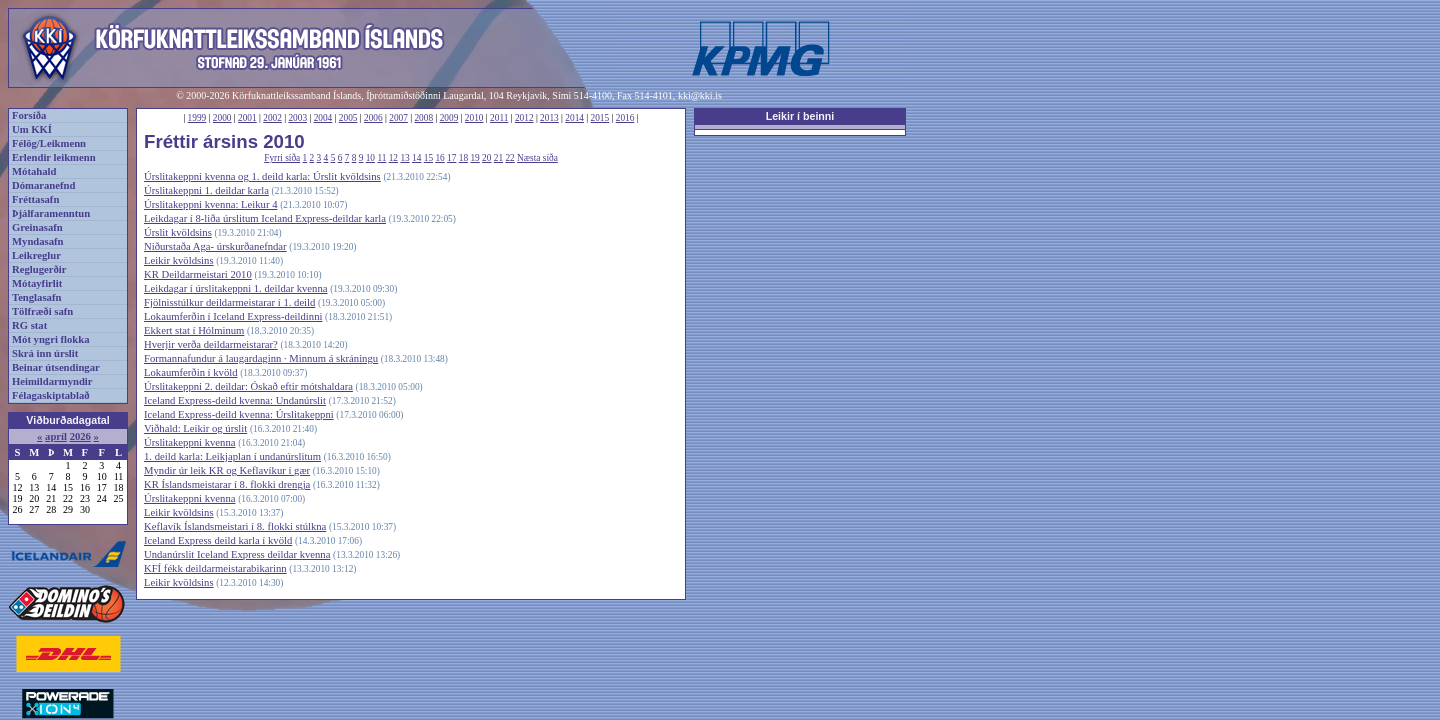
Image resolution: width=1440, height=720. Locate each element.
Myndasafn (38, 241)
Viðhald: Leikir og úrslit (195, 428)
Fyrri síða (282, 158)
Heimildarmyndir (52, 381)
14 (416, 158)
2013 (549, 118)
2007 (398, 118)
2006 (373, 118)
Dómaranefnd (43, 185)
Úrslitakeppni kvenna (189, 442)
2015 (600, 118)
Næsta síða (537, 158)
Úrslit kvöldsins (178, 232)
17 (451, 158)
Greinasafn (37, 227)
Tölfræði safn (42, 311)
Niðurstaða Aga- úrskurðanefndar (215, 246)
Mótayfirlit (37, 283)
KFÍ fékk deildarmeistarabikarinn (215, 568)
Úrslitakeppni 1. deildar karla (206, 190)
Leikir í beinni (800, 116)
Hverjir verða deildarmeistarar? (211, 344)
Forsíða (29, 115)
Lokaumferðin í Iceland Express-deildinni (233, 316)
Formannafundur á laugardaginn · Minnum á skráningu (261, 358)
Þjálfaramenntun (51, 213)
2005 (348, 118)
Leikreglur (36, 255)
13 (404, 158)
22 (509, 158)
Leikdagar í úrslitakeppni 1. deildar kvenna (235, 288)
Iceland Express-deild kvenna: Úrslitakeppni (239, 414)
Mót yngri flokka (51, 339)
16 (439, 158)
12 (393, 158)
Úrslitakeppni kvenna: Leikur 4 (210, 204)
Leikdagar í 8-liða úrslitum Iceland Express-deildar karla (265, 218)
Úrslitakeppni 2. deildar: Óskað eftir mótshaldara (248, 386)
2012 (524, 118)
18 (463, 158)
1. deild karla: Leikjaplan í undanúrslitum (232, 456)
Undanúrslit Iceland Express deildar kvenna (237, 554)
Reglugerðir (39, 269)
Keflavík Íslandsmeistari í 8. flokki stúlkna (235, 526)
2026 (80, 436)
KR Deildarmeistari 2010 (198, 274)
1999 (197, 118)
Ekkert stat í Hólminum (194, 330)
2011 (499, 118)
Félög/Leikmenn (49, 143)
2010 (474, 118)
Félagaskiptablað (51, 395)
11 (381, 158)
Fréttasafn (35, 199)
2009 (449, 118)
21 (498, 158)
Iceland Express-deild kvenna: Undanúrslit (235, 400)
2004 (323, 118)
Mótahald (34, 171)
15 (428, 158)
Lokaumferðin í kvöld (191, 372)
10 (370, 158)
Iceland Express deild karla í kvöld (218, 540)
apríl (56, 436)
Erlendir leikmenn (54, 157)
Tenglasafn (36, 297)
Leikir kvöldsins (179, 260)
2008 (423, 118)
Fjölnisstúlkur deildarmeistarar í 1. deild (229, 302)
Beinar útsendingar (56, 367)
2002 (272, 118)
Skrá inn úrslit (45, 353)
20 (486, 158)
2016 (625, 118)
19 (474, 158)
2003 (297, 118)
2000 (222, 118)
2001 (247, 118)
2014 (574, 118)
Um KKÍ (32, 129)
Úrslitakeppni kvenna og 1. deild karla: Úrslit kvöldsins (262, 176)
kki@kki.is (700, 95)
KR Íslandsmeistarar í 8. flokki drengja (227, 484)
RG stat (29, 325)
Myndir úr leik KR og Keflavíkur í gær (227, 470)
